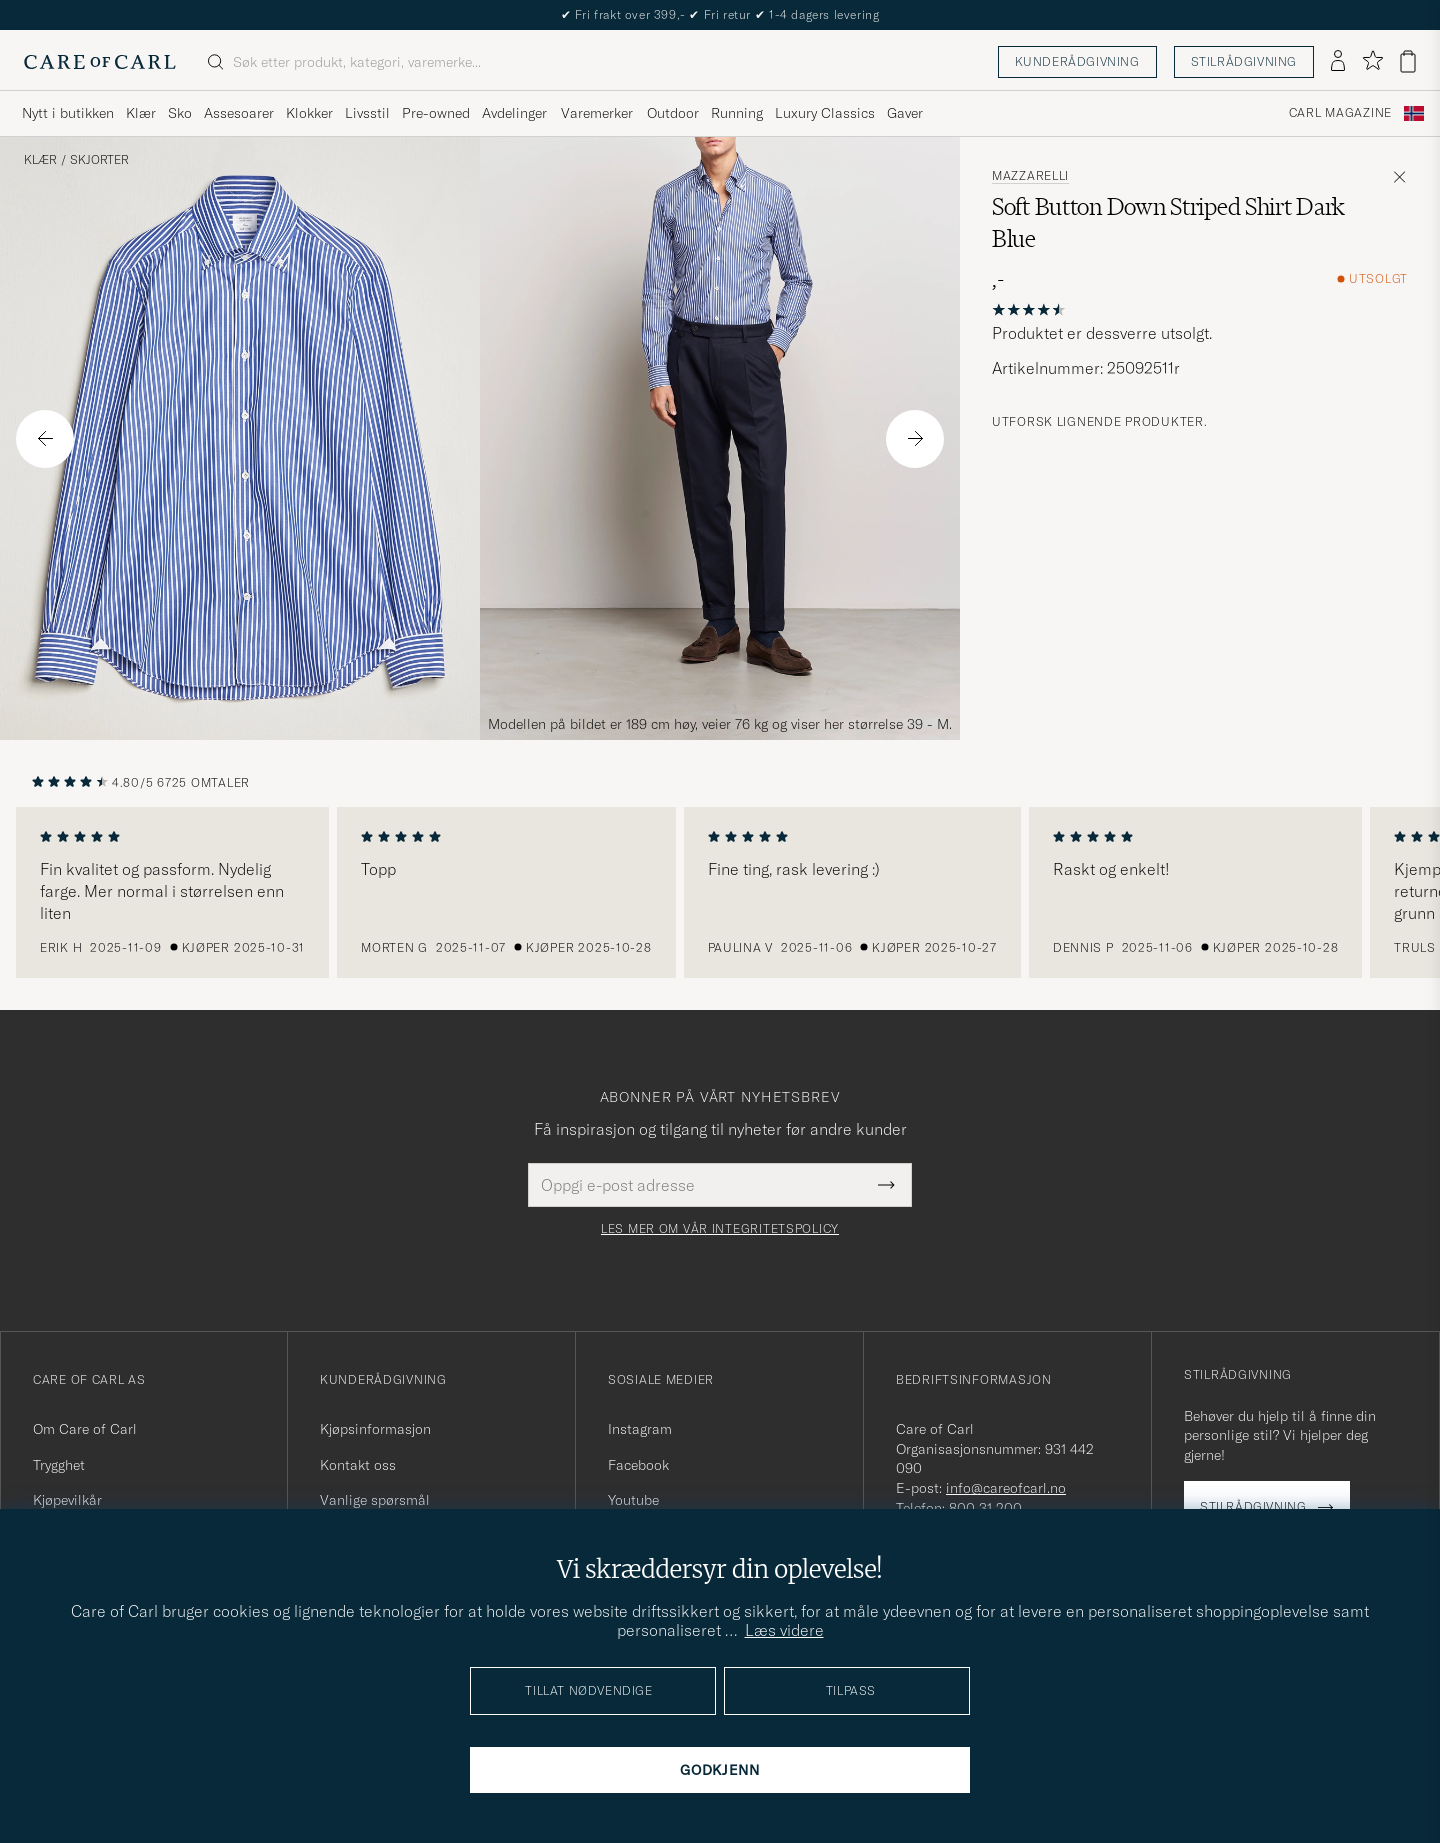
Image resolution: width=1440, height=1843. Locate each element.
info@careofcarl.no (1006, 1488)
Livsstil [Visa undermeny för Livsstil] (367, 113)
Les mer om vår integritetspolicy (720, 1229)
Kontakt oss (358, 1465)
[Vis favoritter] (1372, 61)
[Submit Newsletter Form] (886, 1185)
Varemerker (597, 113)
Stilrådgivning (1244, 61)
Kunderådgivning (1077, 61)
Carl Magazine (1340, 113)
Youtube (633, 1500)
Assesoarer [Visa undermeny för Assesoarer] (239, 113)
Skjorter (99, 160)
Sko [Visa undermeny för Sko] (180, 113)
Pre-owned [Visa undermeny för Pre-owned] (436, 113)
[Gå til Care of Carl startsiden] (100, 62)
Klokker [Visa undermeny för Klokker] (309, 113)
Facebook (638, 1465)
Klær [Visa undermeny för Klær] (141, 113)
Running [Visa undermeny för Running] (737, 113)
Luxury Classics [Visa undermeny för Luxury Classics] (825, 113)
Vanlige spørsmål (375, 1500)
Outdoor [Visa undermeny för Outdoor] (673, 113)
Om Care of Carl (85, 1429)
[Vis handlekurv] (1408, 61)
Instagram (640, 1429)
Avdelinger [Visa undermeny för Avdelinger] (514, 113)
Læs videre (784, 1630)
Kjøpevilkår (67, 1500)
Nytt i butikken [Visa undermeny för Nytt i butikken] (68, 113)
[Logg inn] (1338, 62)
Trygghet (59, 1465)
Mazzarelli (1030, 176)
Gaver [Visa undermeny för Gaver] (905, 113)
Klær (40, 160)
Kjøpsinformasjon (375, 1429)
